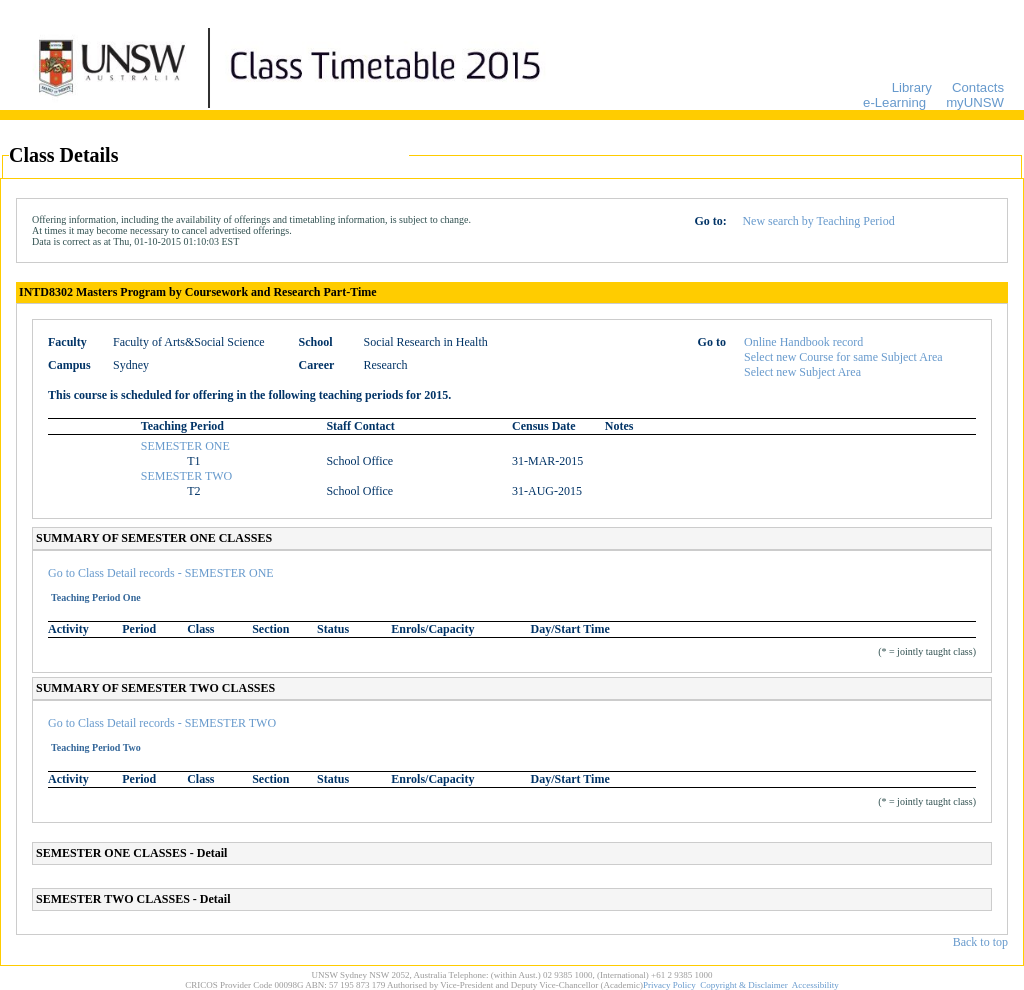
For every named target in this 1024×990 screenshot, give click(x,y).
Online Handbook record (803, 342)
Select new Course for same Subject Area (843, 357)
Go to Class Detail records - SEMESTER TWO (162, 723)
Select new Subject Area (802, 372)
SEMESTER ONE (185, 446)
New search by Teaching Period (818, 221)
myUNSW (975, 102)
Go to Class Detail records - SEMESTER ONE (161, 573)
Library (912, 87)
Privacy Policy (669, 985)
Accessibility (815, 985)
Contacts (978, 87)
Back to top (980, 942)
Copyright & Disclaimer (744, 985)
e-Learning (894, 102)
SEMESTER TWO (186, 476)
